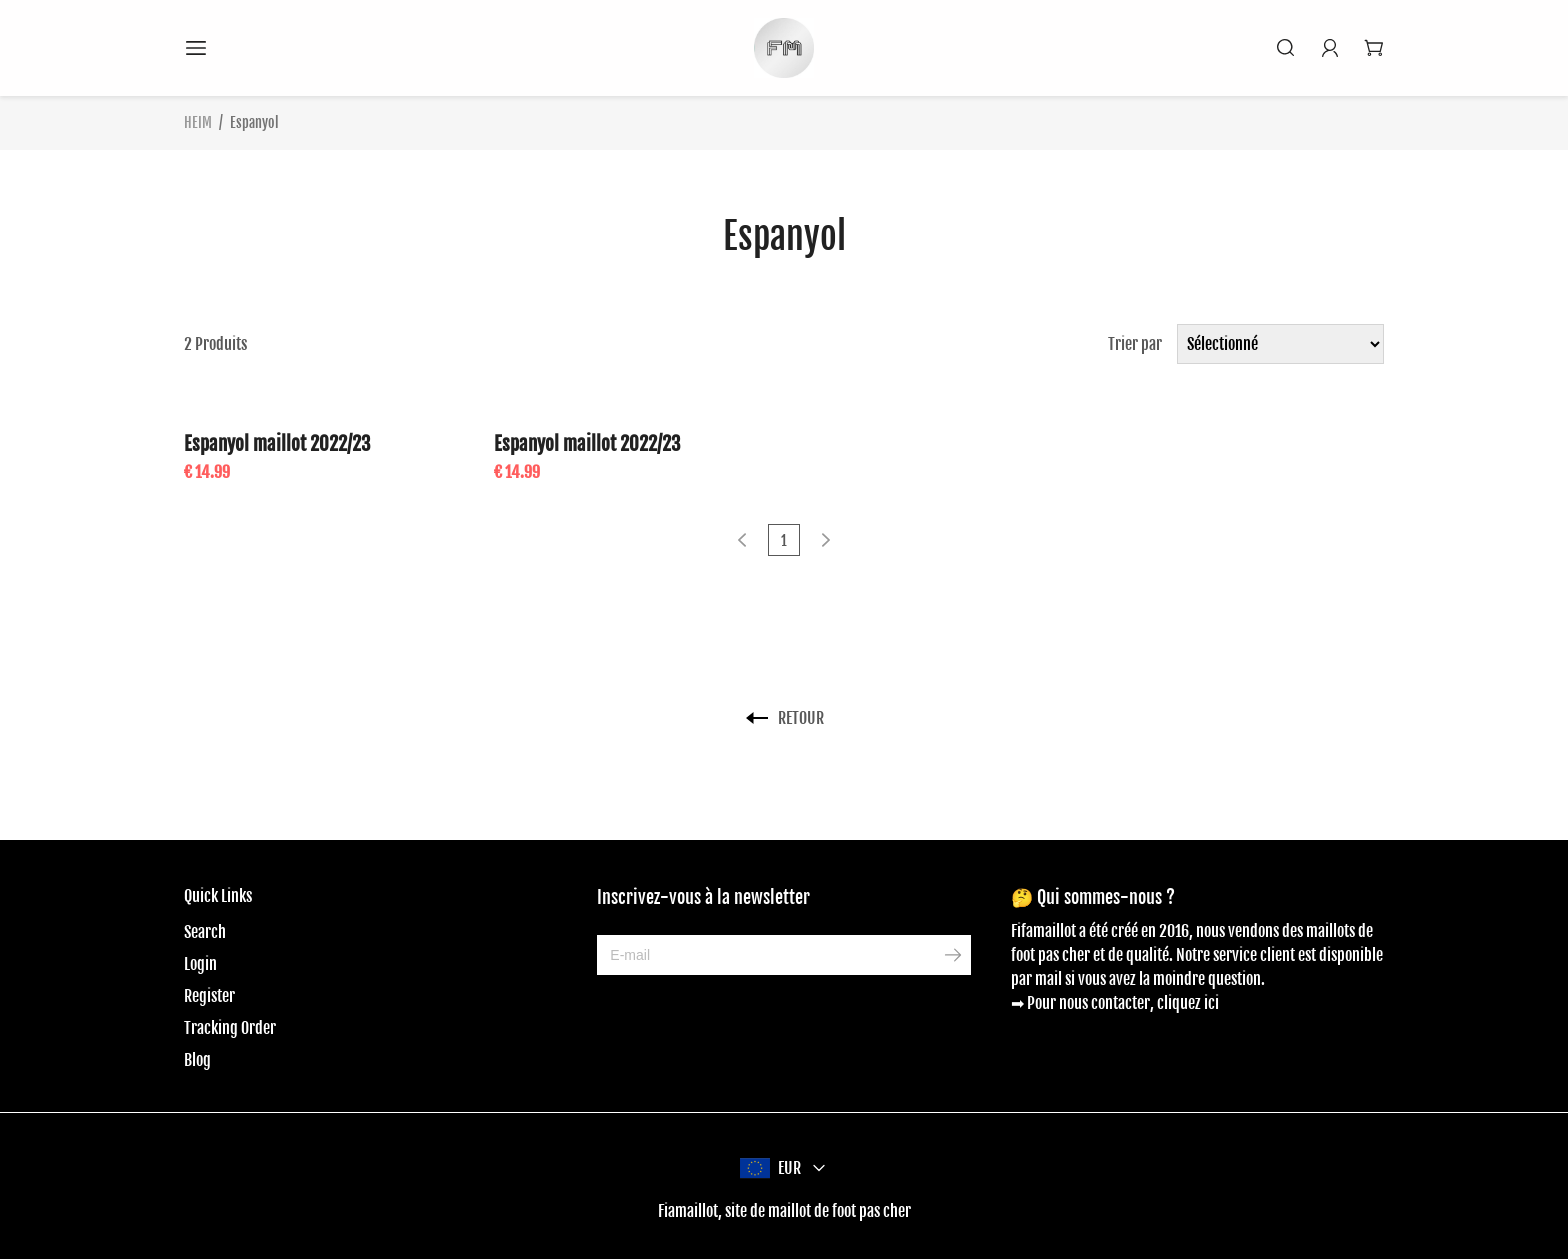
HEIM (198, 122)
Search (205, 932)
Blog (197, 1060)
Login (200, 964)
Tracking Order (230, 1028)
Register (209, 996)
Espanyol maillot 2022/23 (277, 444)
